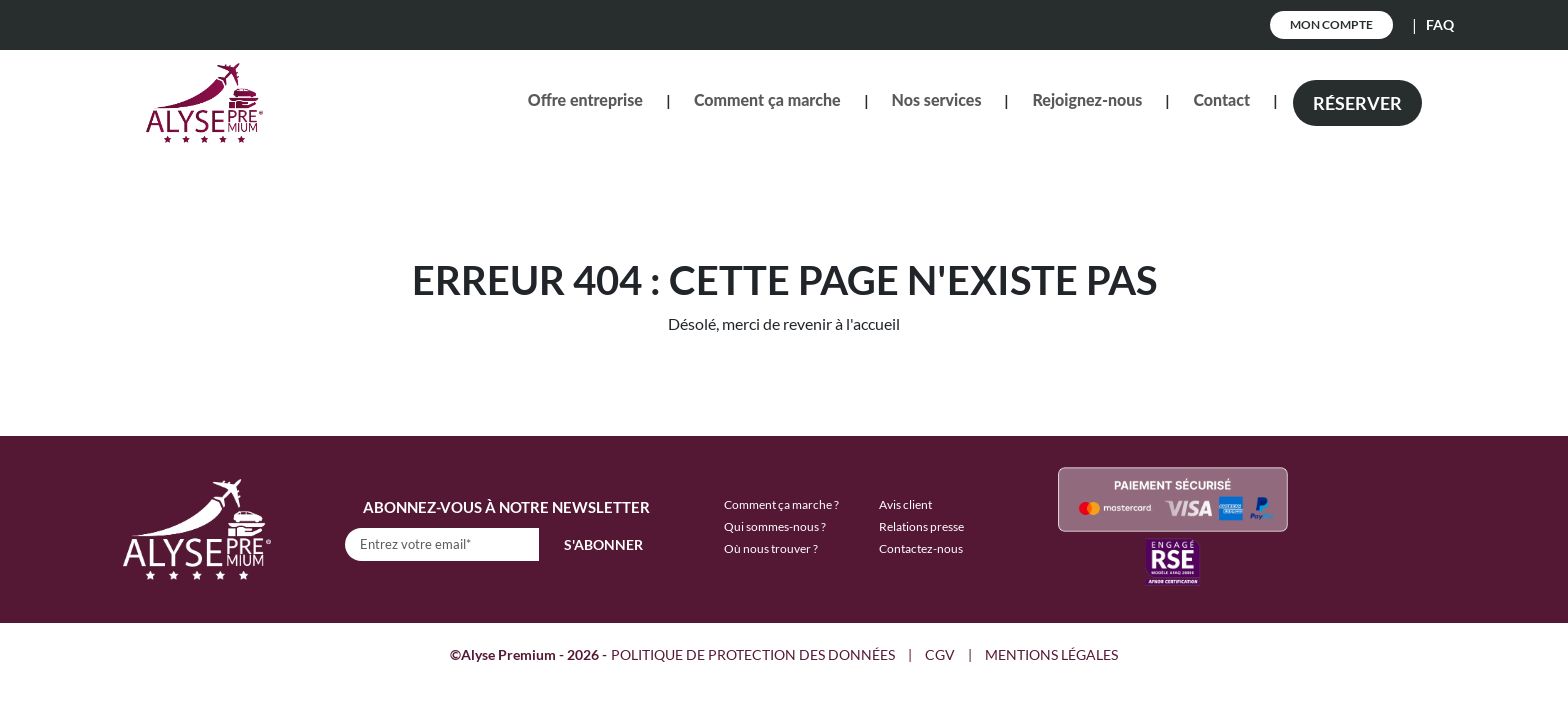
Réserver (1357, 103)
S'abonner (603, 544)
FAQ (1440, 24)
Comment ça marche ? (781, 504)
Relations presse (921, 526)
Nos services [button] (937, 99)
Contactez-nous (921, 548)
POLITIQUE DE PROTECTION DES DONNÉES (753, 654)
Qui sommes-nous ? (775, 526)
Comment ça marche (767, 99)
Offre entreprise (585, 99)
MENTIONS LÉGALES (1051, 654)
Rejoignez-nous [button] (1087, 99)
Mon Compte (1331, 24)
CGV (940, 654)
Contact (1221, 99)
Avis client (905, 504)
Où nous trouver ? (771, 548)
